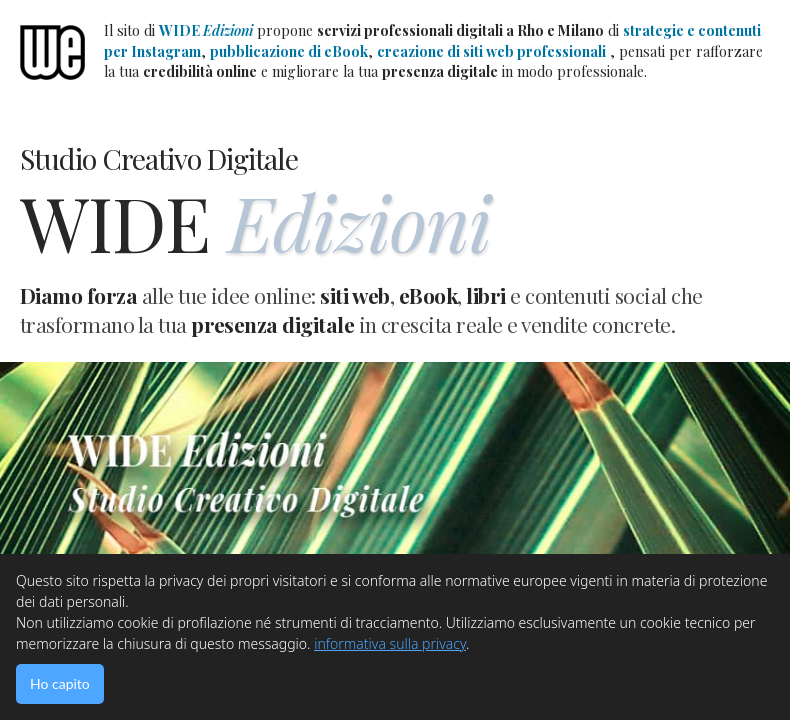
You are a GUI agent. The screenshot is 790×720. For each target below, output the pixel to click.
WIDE (206, 30)
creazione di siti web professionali (491, 51)
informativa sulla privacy (390, 643)
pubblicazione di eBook (289, 51)
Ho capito (60, 683)
